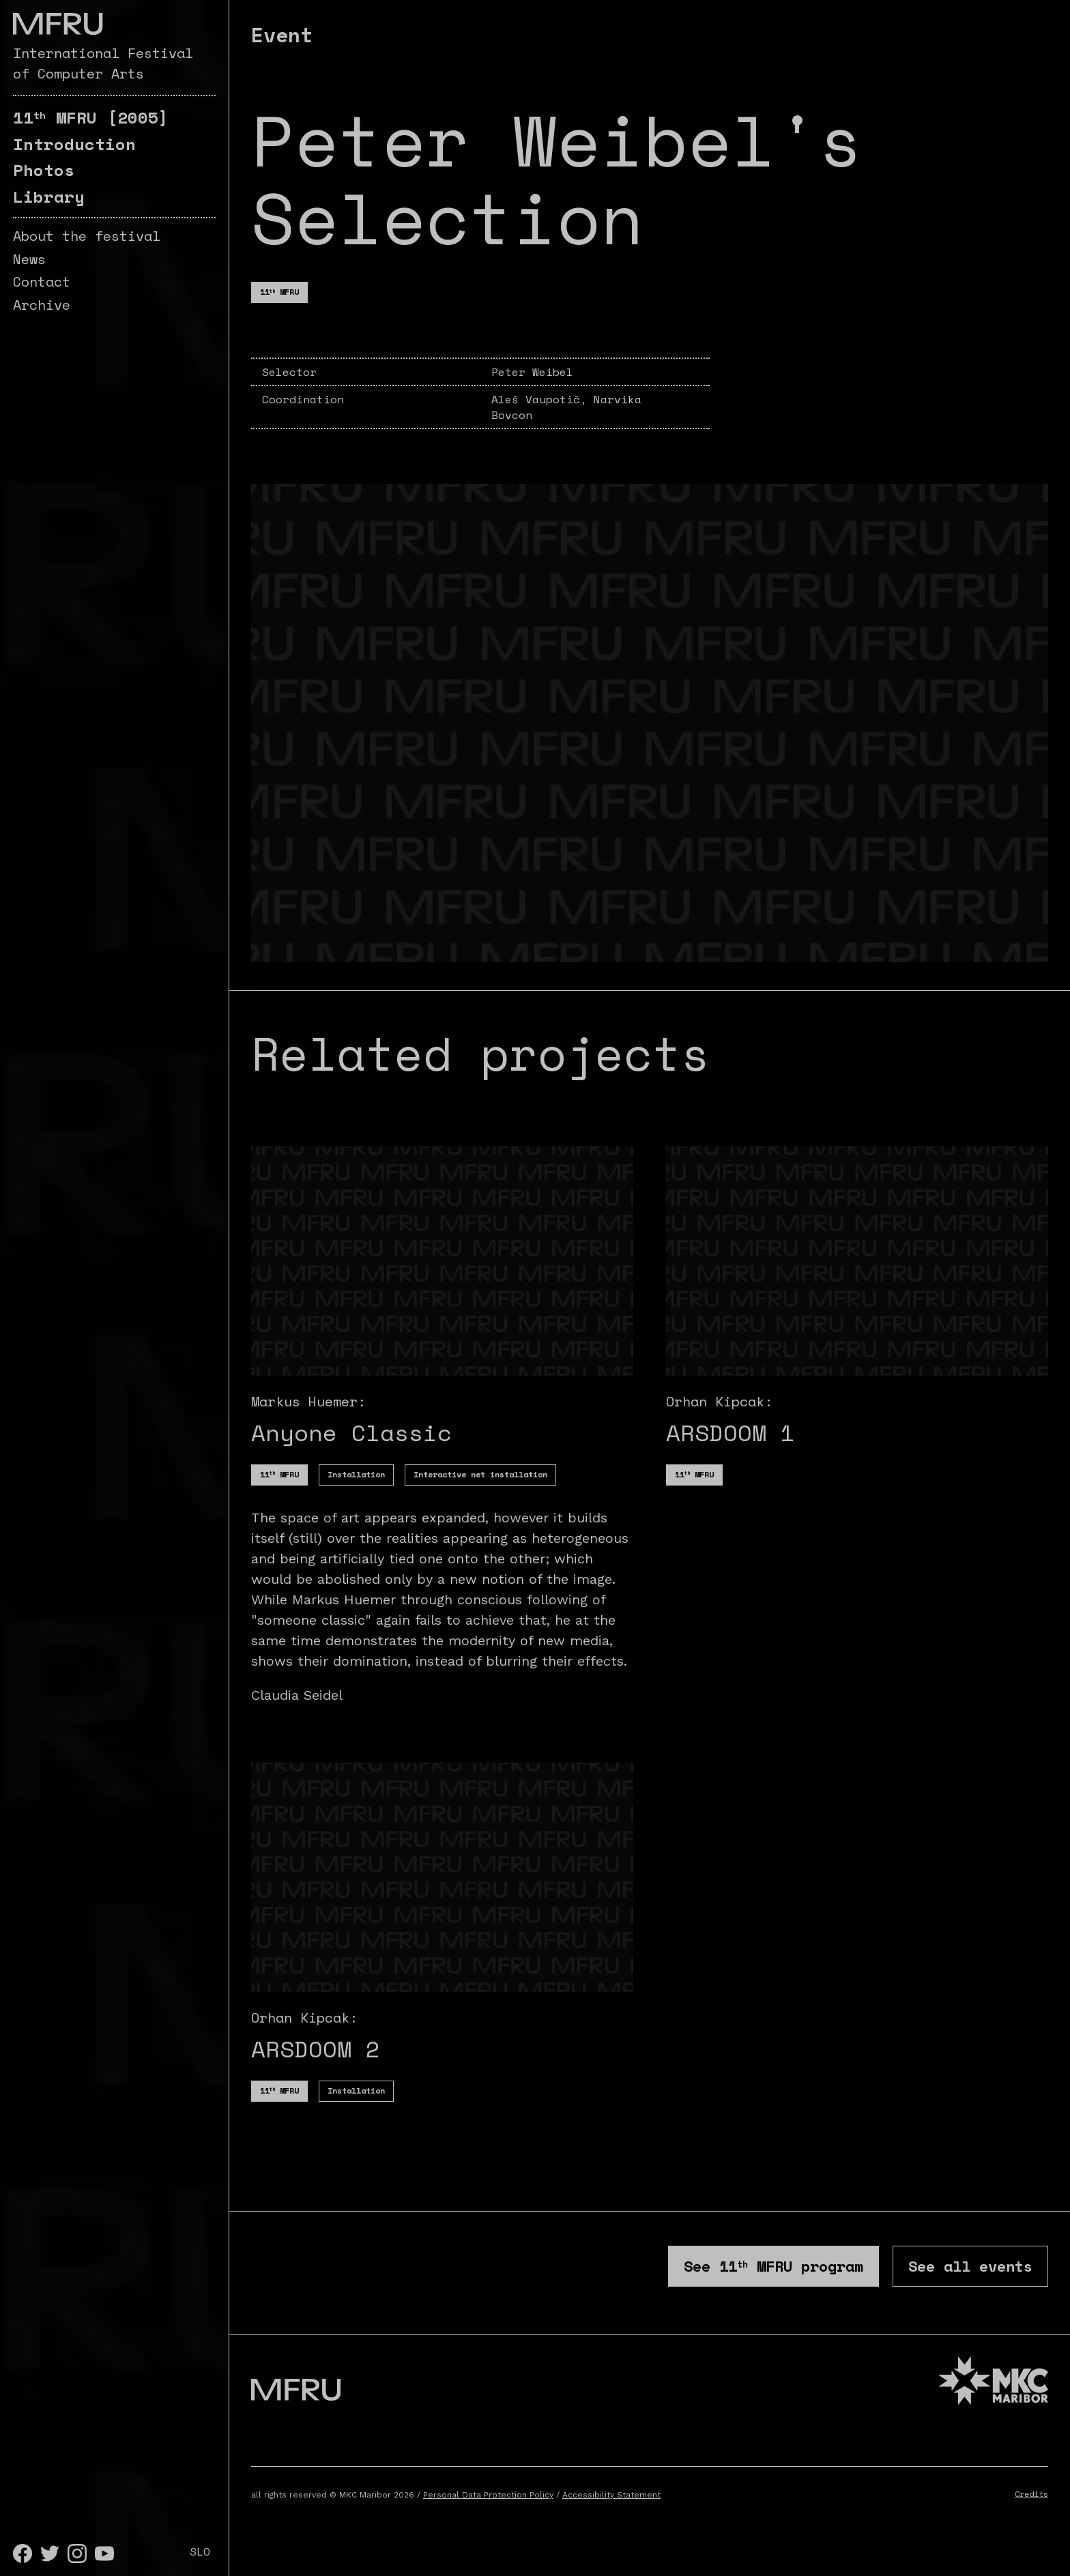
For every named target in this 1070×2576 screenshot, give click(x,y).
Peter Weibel (532, 372)
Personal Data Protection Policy (488, 2518)
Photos (43, 170)
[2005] (91, 117)
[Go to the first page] (57, 24)
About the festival (86, 236)
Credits (1031, 2517)
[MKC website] (993, 2405)
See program (674, 2276)
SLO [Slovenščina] (200, 2551)
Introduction (74, 144)
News (29, 259)
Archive (41, 305)
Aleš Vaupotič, (542, 399)
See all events (941, 2276)
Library (49, 196)
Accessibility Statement (611, 2518)
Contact (41, 281)
